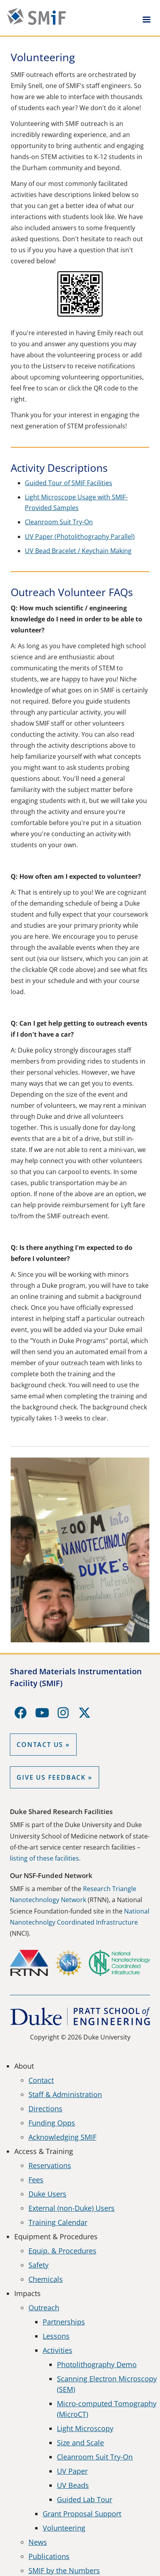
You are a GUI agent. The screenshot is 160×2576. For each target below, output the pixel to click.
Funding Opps (51, 2123)
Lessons (56, 2336)
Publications (49, 2556)
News (37, 2542)
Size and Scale (80, 2442)
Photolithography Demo (97, 2364)
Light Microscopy (85, 2428)
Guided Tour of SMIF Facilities (68, 482)
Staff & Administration (65, 2094)
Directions (45, 2108)
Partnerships (64, 2321)
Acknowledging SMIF (62, 2137)
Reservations (49, 2165)
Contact (41, 2080)
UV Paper (72, 2471)
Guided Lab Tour (84, 2499)
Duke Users (47, 2194)
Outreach (43, 2307)
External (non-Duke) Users (71, 2208)
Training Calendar (57, 2222)
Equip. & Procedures (62, 2250)
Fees (35, 2179)
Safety (38, 2265)
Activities (57, 2350)
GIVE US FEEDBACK (51, 1777)
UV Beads (73, 2485)
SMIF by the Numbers (64, 2570)
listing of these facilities (44, 1858)
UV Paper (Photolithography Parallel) (80, 536)
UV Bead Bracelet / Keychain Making (78, 550)
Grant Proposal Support (82, 2513)
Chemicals (45, 2279)
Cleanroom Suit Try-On (59, 522)
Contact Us (40, 1744)
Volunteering (64, 2528)
